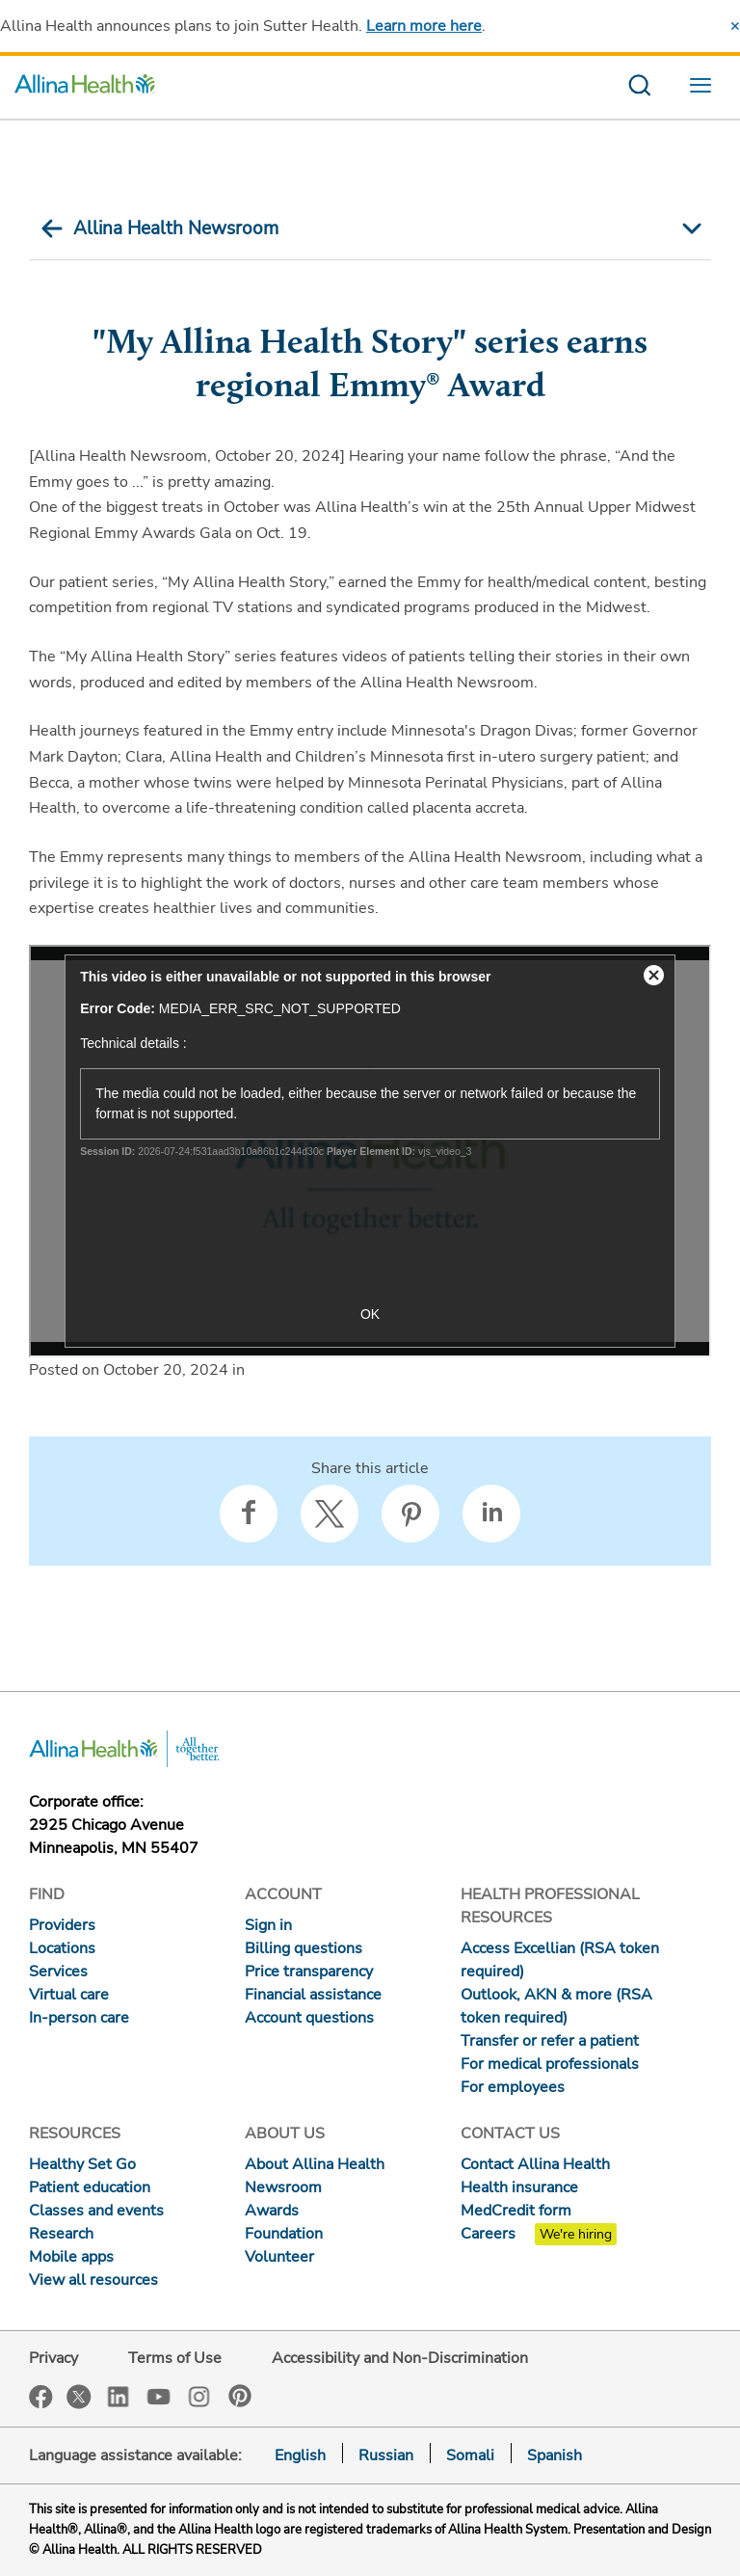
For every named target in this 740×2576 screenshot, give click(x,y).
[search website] (639, 87)
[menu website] (705, 87)
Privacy (53, 2358)
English (300, 2455)
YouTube (158, 2395)
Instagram (199, 2395)
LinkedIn (118, 2395)
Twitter (79, 2396)
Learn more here (424, 26)
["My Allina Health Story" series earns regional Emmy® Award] (370, 1151)
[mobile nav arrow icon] (690, 228)
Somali (470, 2455)
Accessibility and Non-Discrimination (400, 2358)
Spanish (554, 2455)
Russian (385, 2455)
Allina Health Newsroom (175, 228)
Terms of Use (175, 2358)
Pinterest (239, 2395)
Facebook (41, 2397)
